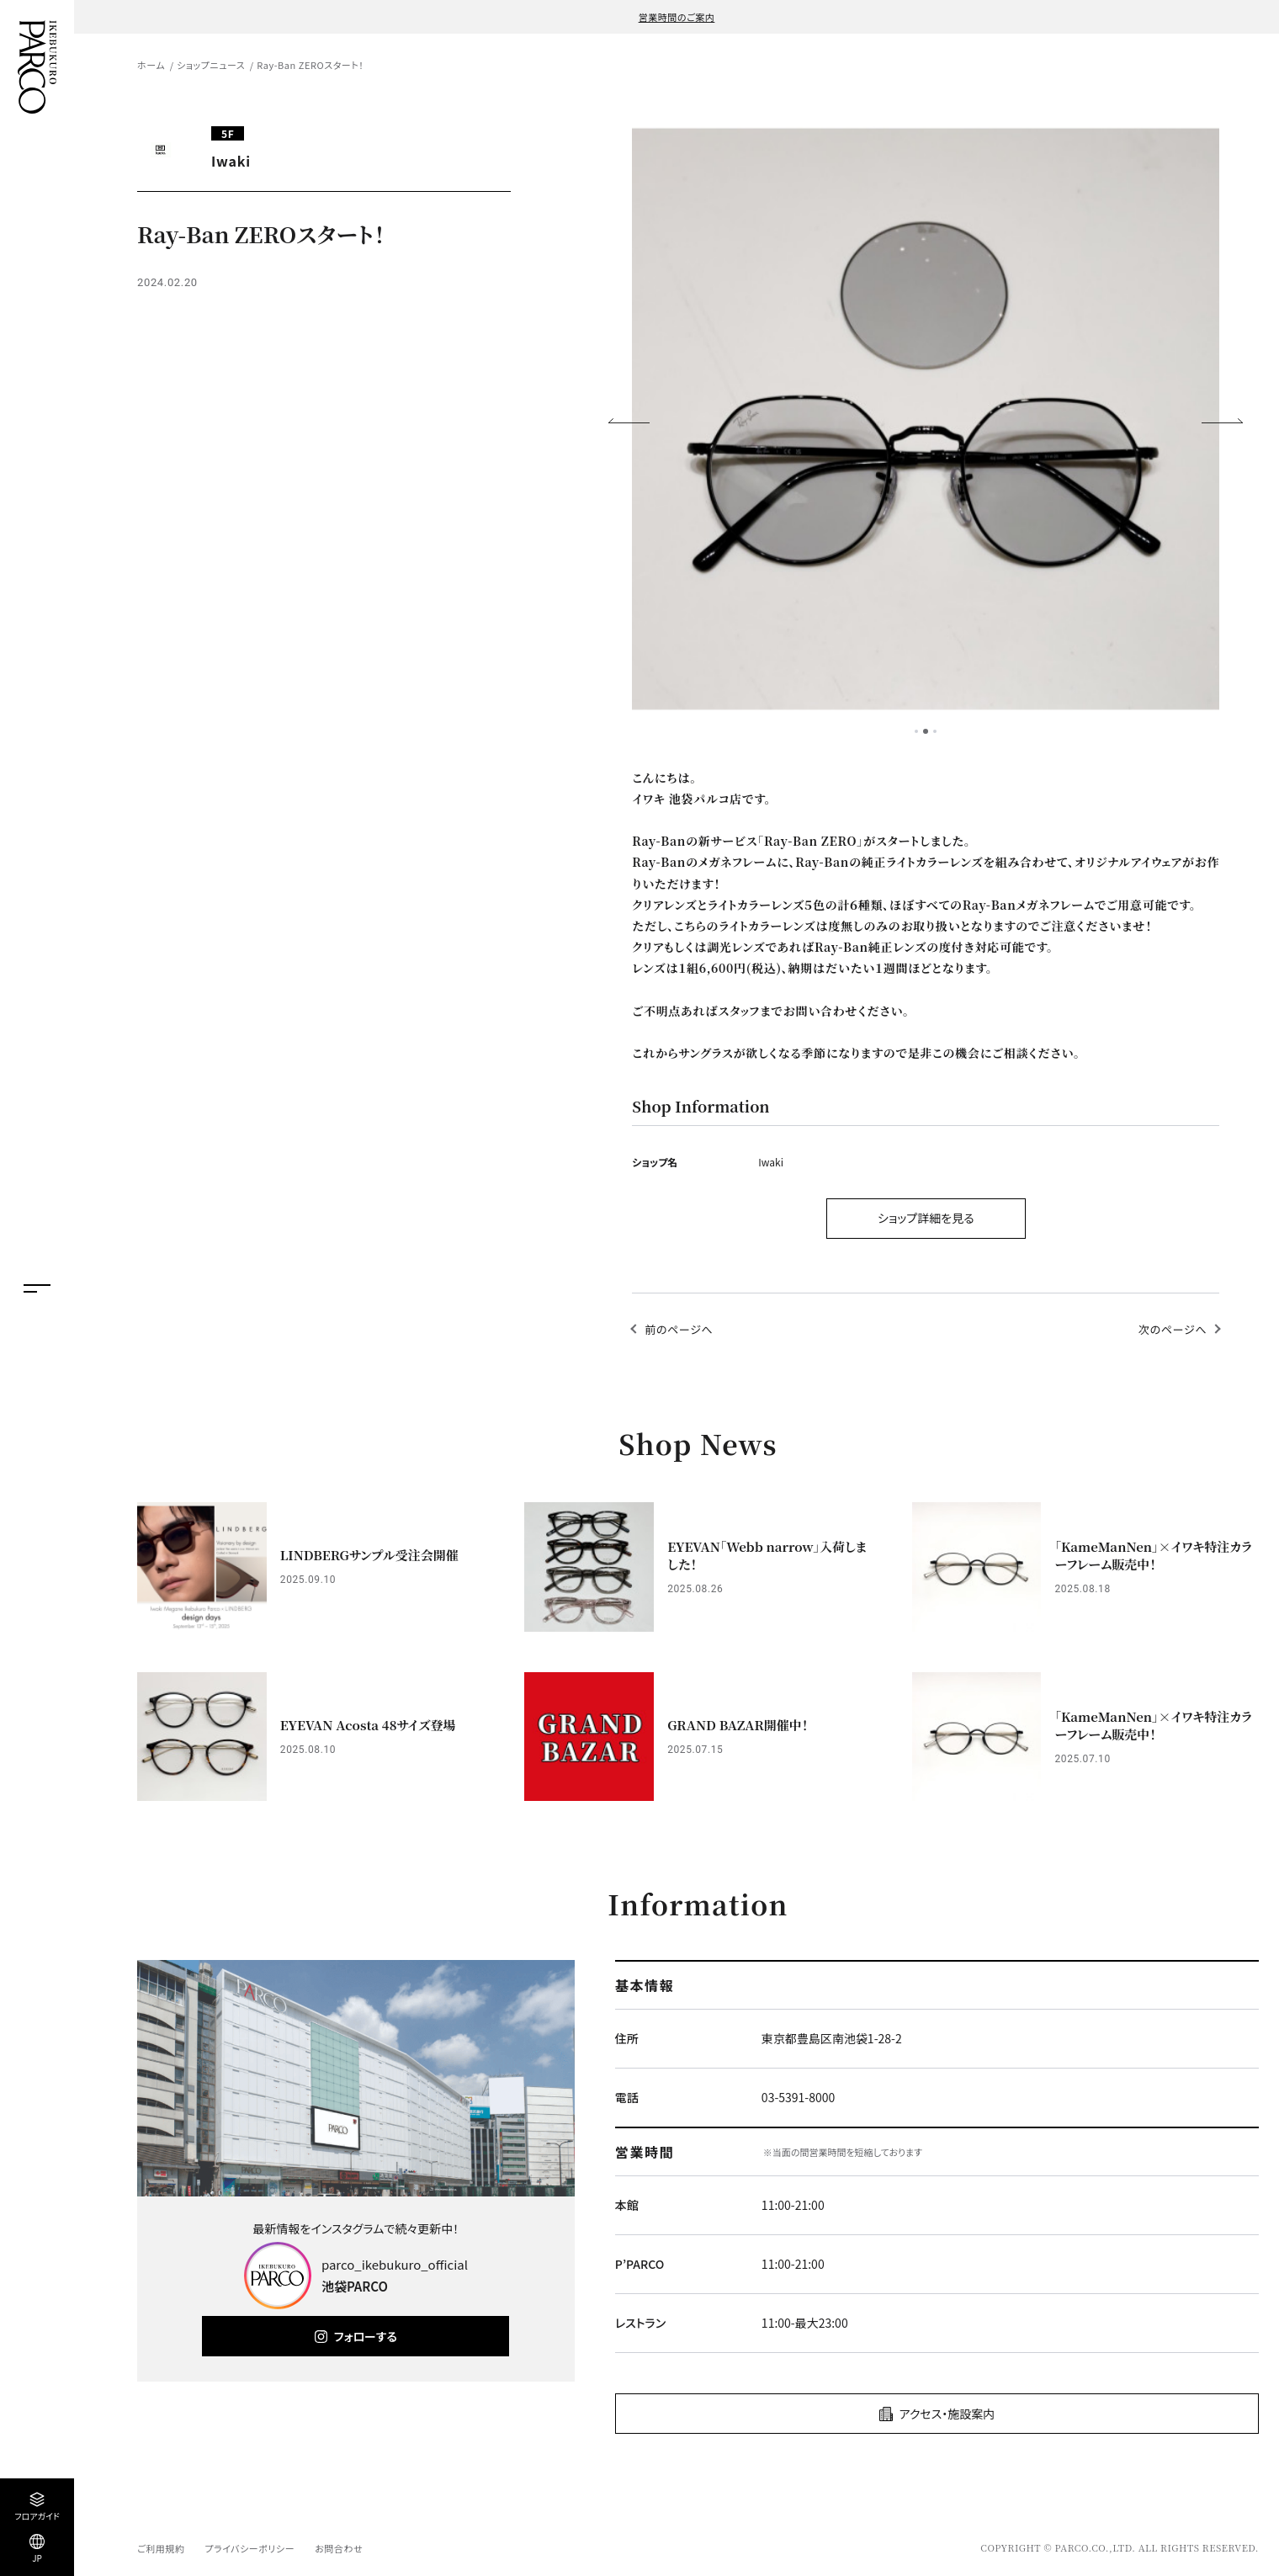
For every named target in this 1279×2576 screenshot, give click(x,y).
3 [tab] (935, 731)
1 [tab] (916, 731)
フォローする (365, 2336)
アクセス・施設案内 (947, 2413)
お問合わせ (339, 2548)
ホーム (151, 65)
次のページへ (1172, 1329)
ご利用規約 (160, 2548)
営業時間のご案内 (677, 17)
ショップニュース (211, 65)
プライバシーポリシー (249, 2548)
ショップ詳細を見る (926, 1217)
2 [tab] (925, 731)
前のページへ (679, 1329)
